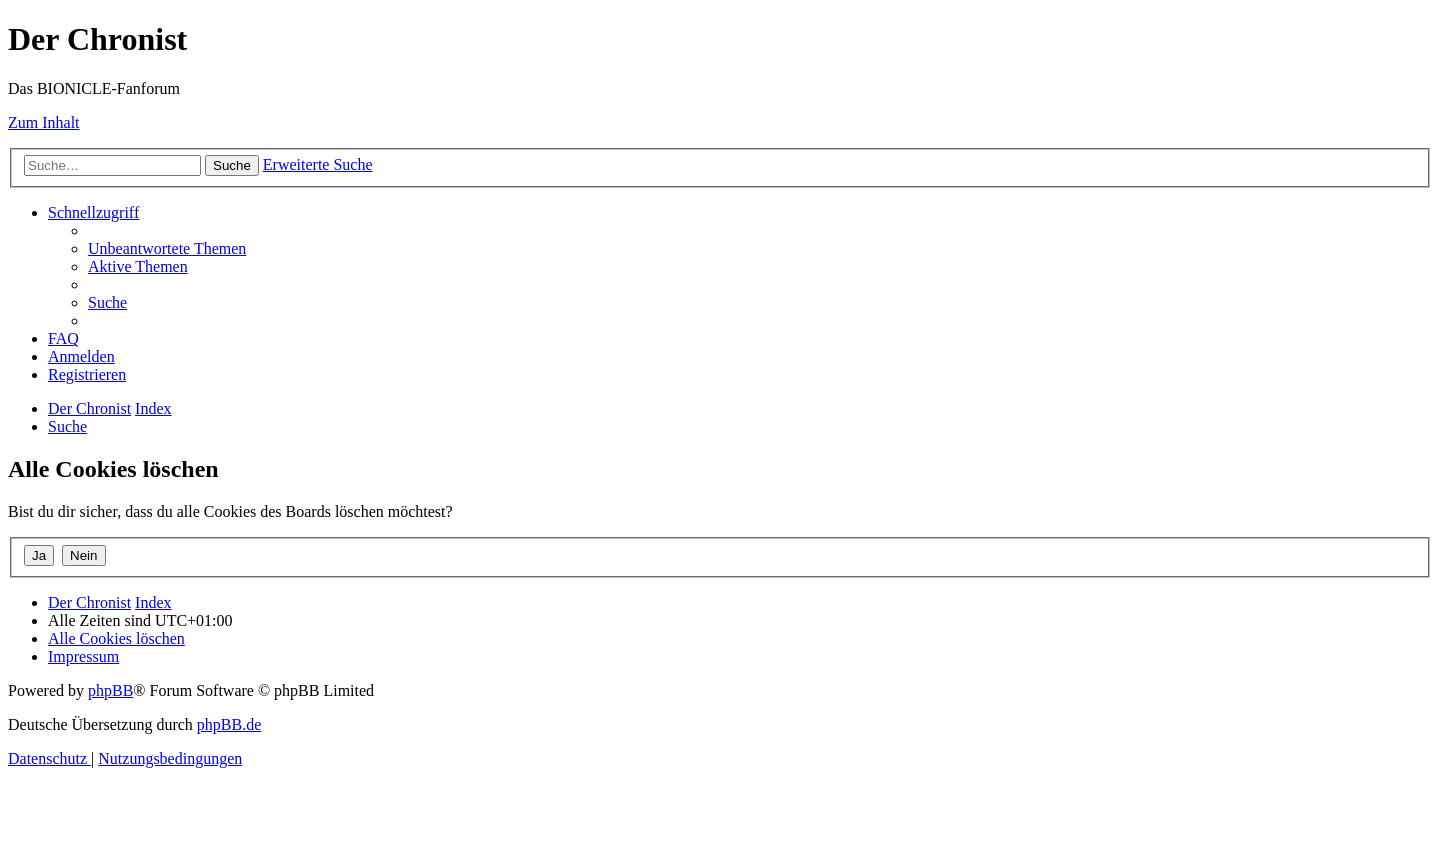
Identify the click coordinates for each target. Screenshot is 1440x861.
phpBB (110, 690)
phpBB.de (229, 724)
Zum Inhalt (44, 122)
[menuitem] (167, 248)
